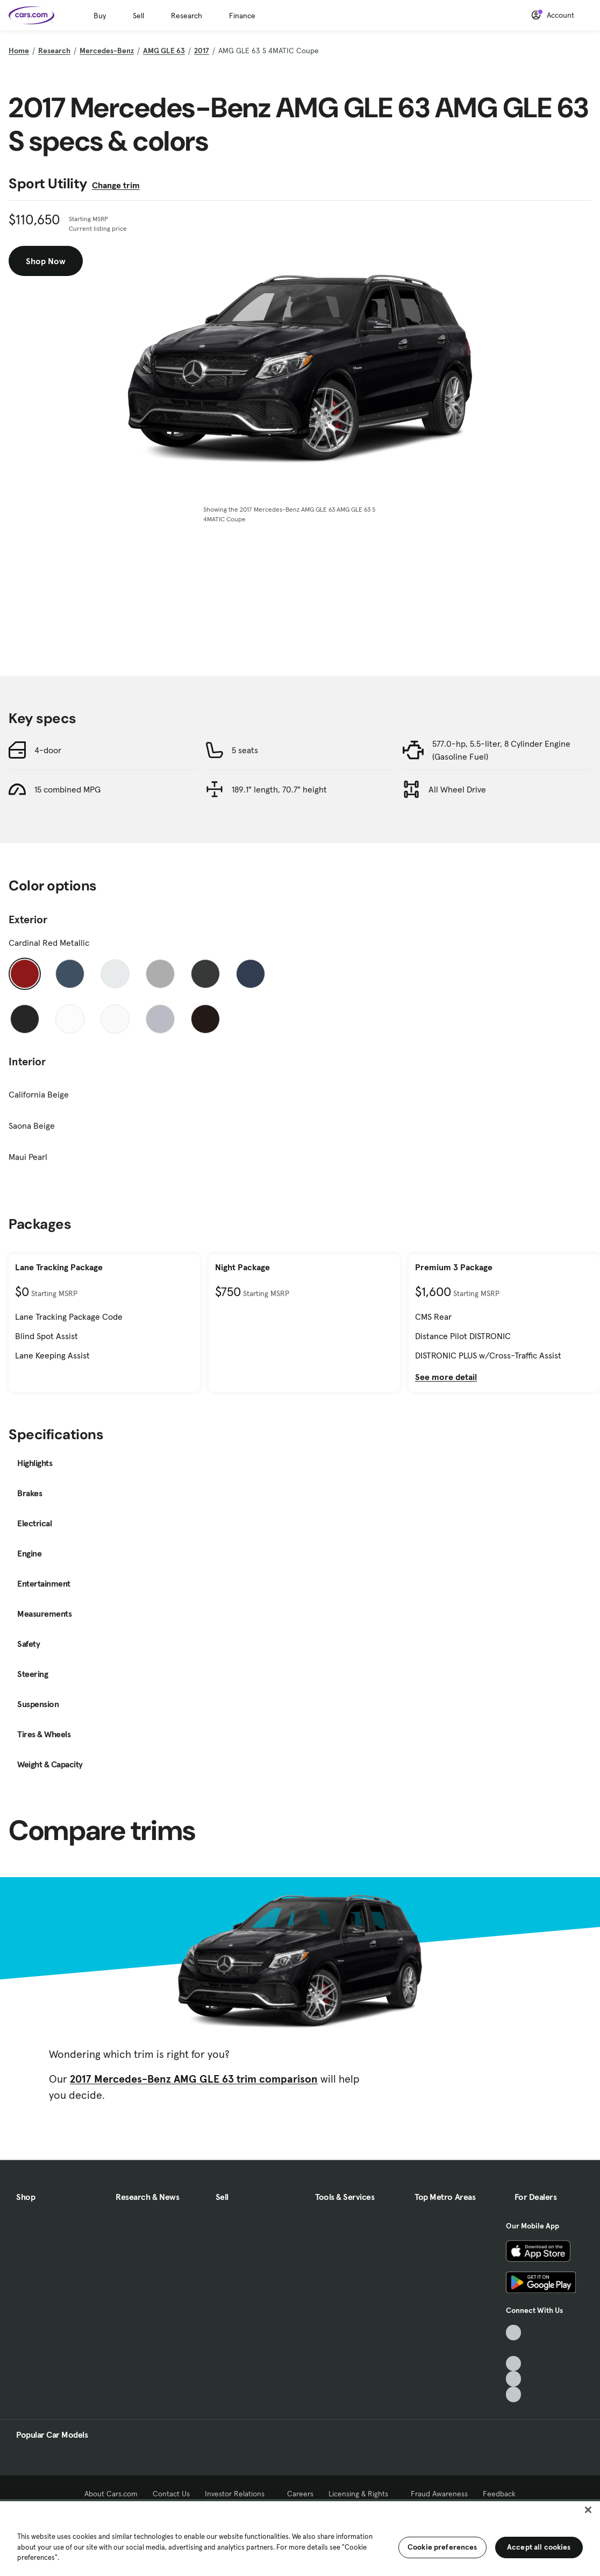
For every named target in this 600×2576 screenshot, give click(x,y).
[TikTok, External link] (514, 2332)
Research (186, 15)
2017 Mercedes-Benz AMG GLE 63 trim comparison (194, 2079)
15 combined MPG (67, 789)
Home (19, 50)
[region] (300, 2537)
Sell (138, 15)
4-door (47, 750)
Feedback (499, 2494)
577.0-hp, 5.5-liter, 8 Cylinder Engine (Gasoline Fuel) (501, 750)
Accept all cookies (539, 2547)
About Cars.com (111, 2494)
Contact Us (171, 2494)
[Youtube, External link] (514, 2364)
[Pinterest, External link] (514, 2394)
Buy (100, 15)
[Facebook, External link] (514, 2348)
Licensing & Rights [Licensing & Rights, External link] (362, 2494)
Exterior (28, 919)
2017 (201, 50)
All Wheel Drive (457, 789)
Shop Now (46, 261)
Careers (300, 2494)
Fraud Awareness (439, 2494)
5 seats (245, 750)
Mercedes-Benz (107, 50)
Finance (242, 15)
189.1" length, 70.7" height (279, 789)
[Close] (588, 2510)
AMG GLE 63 (164, 50)
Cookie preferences (442, 2547)
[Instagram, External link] (514, 2379)
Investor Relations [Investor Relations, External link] (238, 2494)
